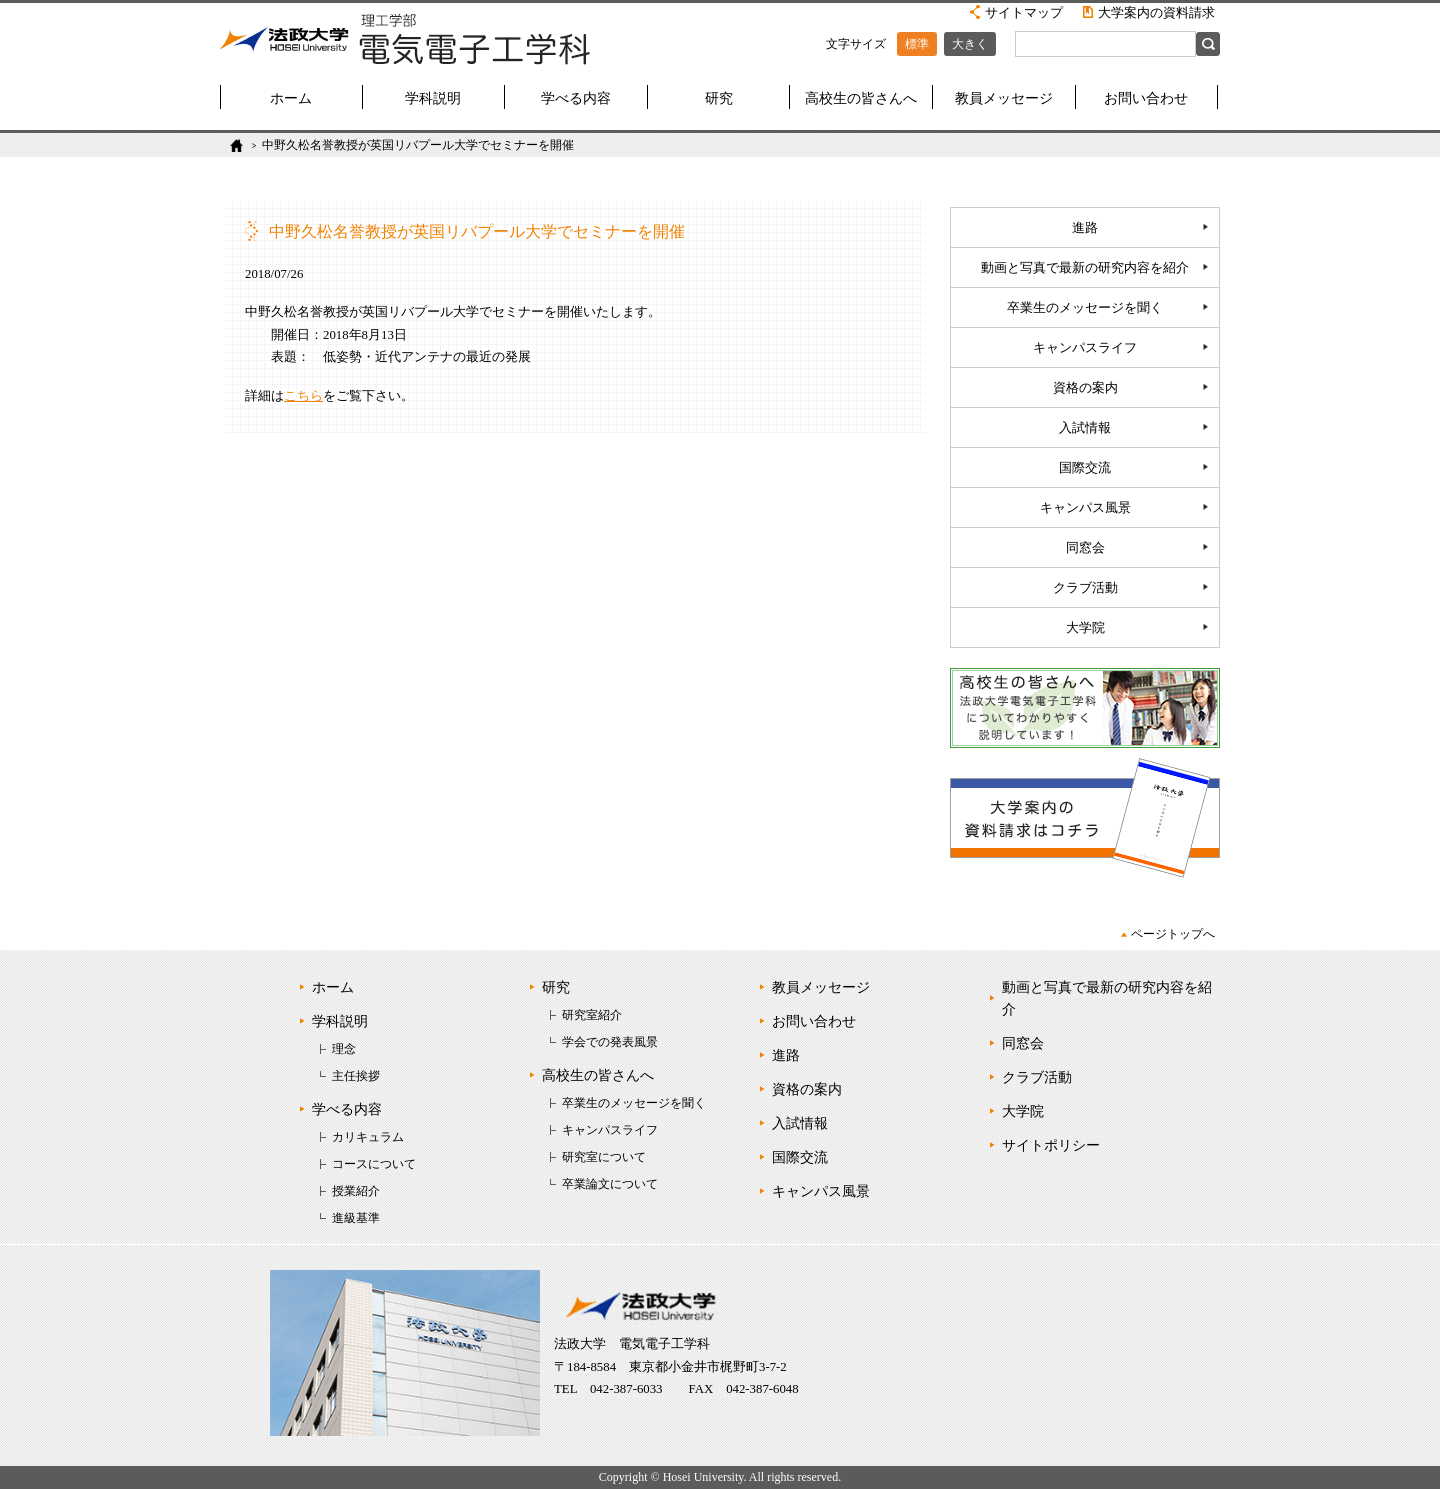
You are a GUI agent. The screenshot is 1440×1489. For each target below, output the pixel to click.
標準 (917, 44)
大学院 (1085, 628)
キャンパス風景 (1085, 508)
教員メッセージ (1004, 98)
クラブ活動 (1085, 588)
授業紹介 (356, 1191)
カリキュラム (368, 1137)
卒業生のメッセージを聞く (1085, 308)
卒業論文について (610, 1184)
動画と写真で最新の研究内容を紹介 (1085, 268)
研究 (719, 98)
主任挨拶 (356, 1076)
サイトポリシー (1051, 1145)
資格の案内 (1085, 388)
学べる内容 (576, 98)
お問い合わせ (1146, 98)
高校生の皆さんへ (861, 98)
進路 (1085, 228)
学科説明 (433, 98)
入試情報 (1085, 428)
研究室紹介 (592, 1015)
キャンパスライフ (1085, 348)
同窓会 (1085, 548)
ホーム (291, 98)
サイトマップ (1024, 12)
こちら (303, 396)
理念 (344, 1049)
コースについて (374, 1164)
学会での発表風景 (610, 1042)
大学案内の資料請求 (1156, 12)
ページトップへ (1173, 934)
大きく (970, 44)
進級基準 (356, 1218)
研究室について (604, 1157)
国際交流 (1085, 468)
